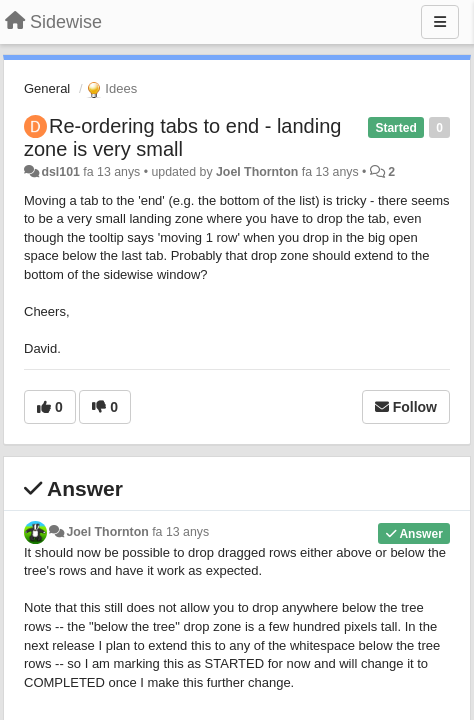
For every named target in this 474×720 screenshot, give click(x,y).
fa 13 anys (180, 532)
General (47, 88)
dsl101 (60, 172)
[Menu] (440, 22)
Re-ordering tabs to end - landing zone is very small (182, 137)
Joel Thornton (257, 172)
